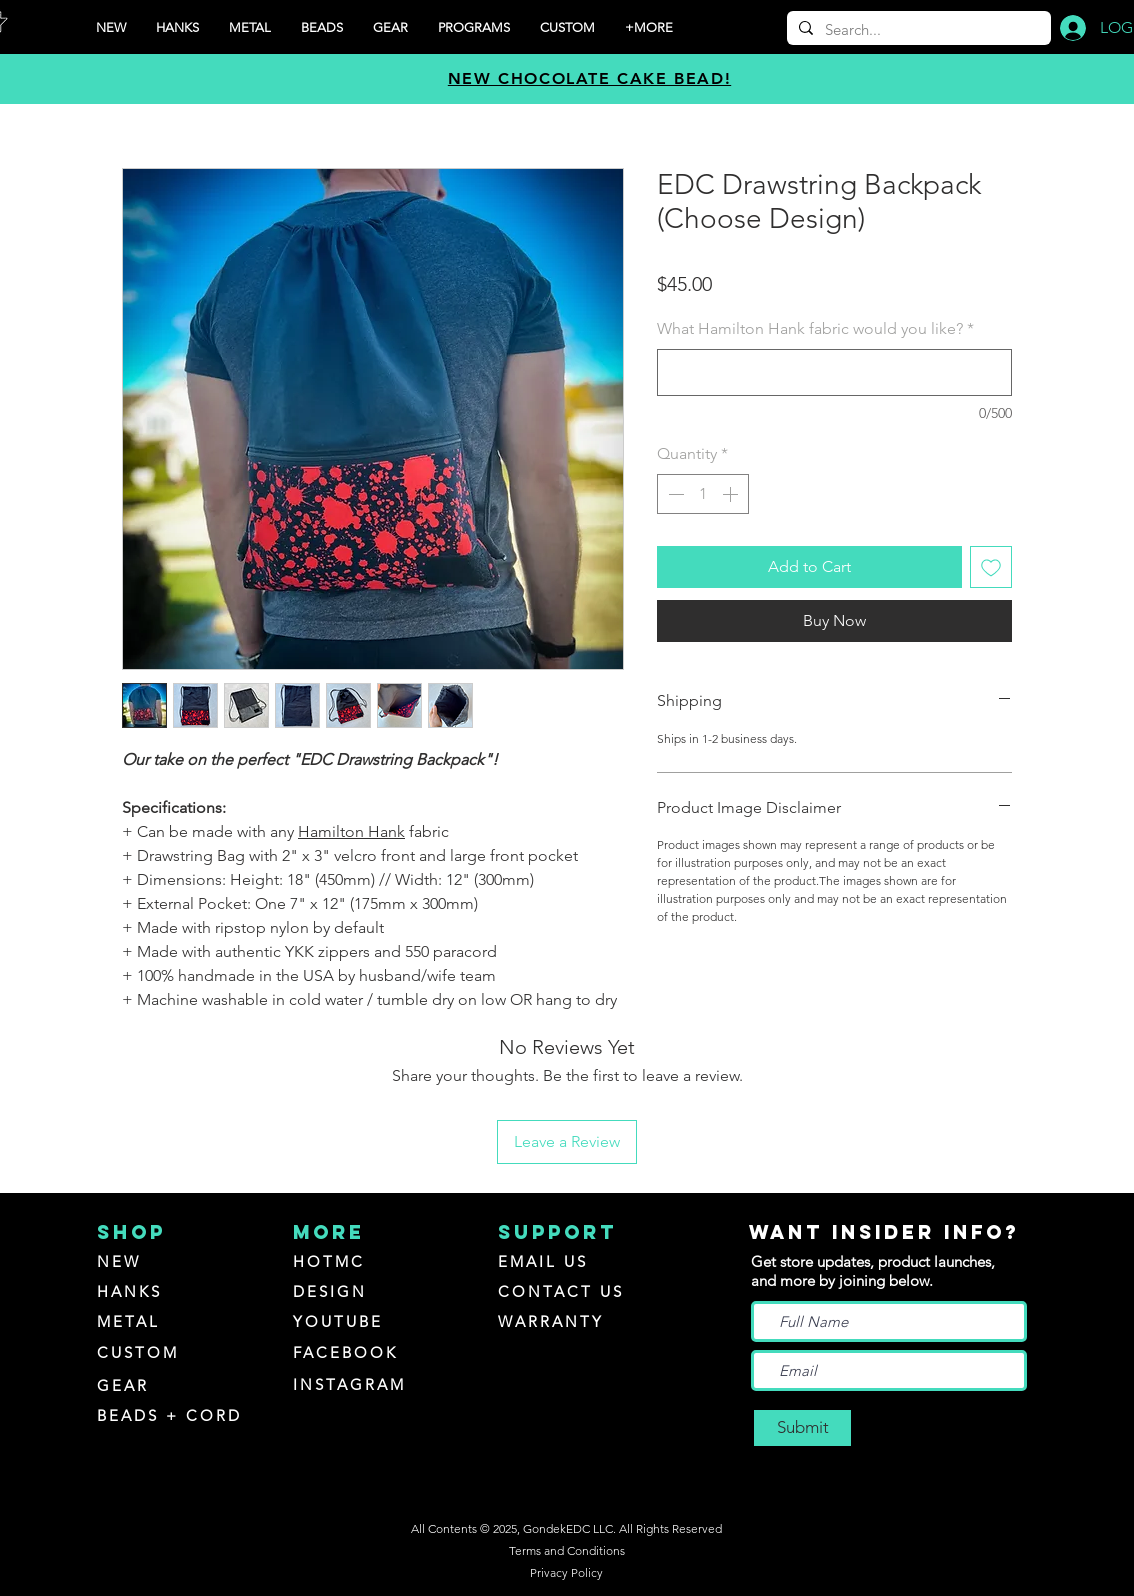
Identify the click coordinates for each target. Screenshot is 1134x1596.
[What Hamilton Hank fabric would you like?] (834, 372)
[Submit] (802, 1428)
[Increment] (732, 494)
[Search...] (917, 29)
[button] (474, 27)
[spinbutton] (703, 494)
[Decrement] (674, 494)
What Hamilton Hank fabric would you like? (815, 328)
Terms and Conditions (567, 1550)
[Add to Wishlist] (991, 567)
